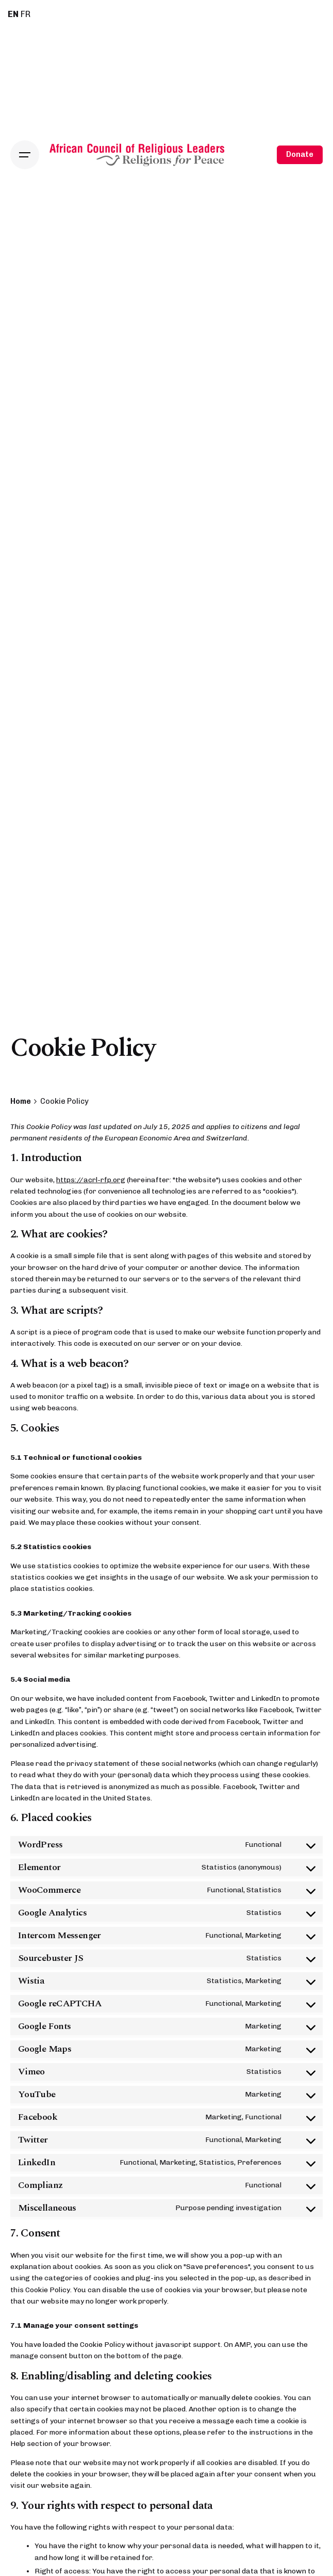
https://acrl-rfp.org (90, 1180)
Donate (299, 154)
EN (13, 14)
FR (25, 14)
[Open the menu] (24, 154)
